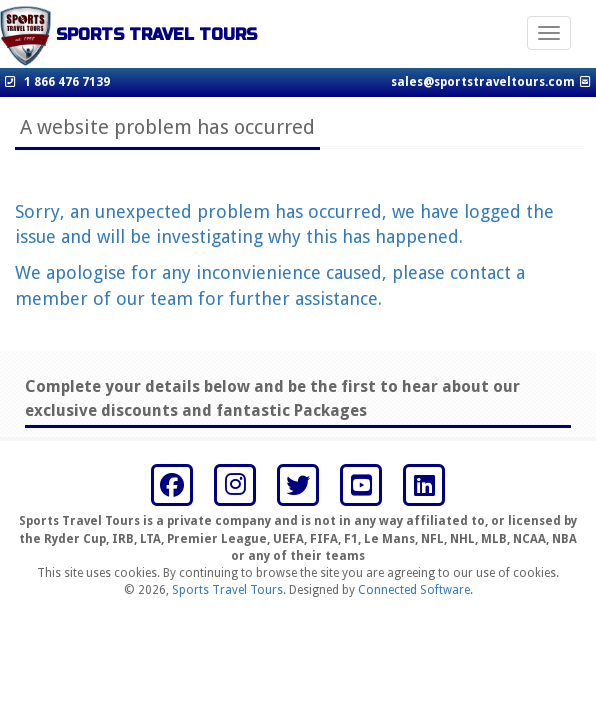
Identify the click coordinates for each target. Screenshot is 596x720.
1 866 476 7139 (67, 82)
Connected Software (414, 590)
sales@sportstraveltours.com (483, 82)
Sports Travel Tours (227, 590)
